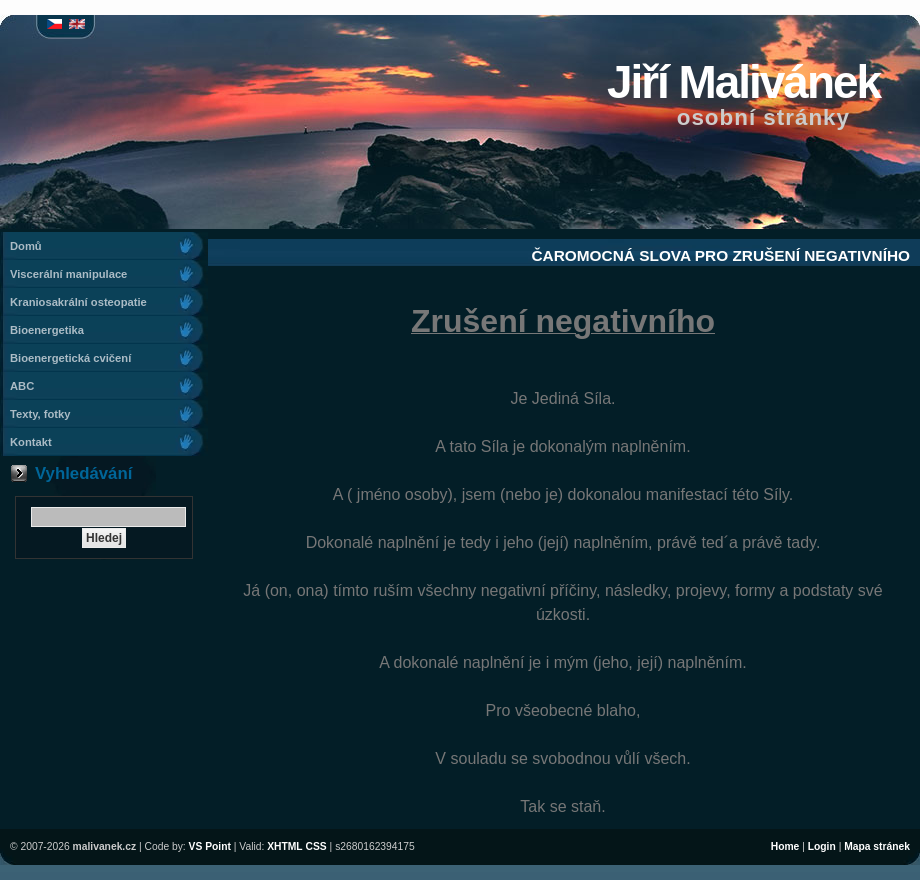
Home (785, 846)
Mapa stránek (877, 846)
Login (822, 846)
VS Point (210, 846)
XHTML (284, 846)
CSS (316, 846)
